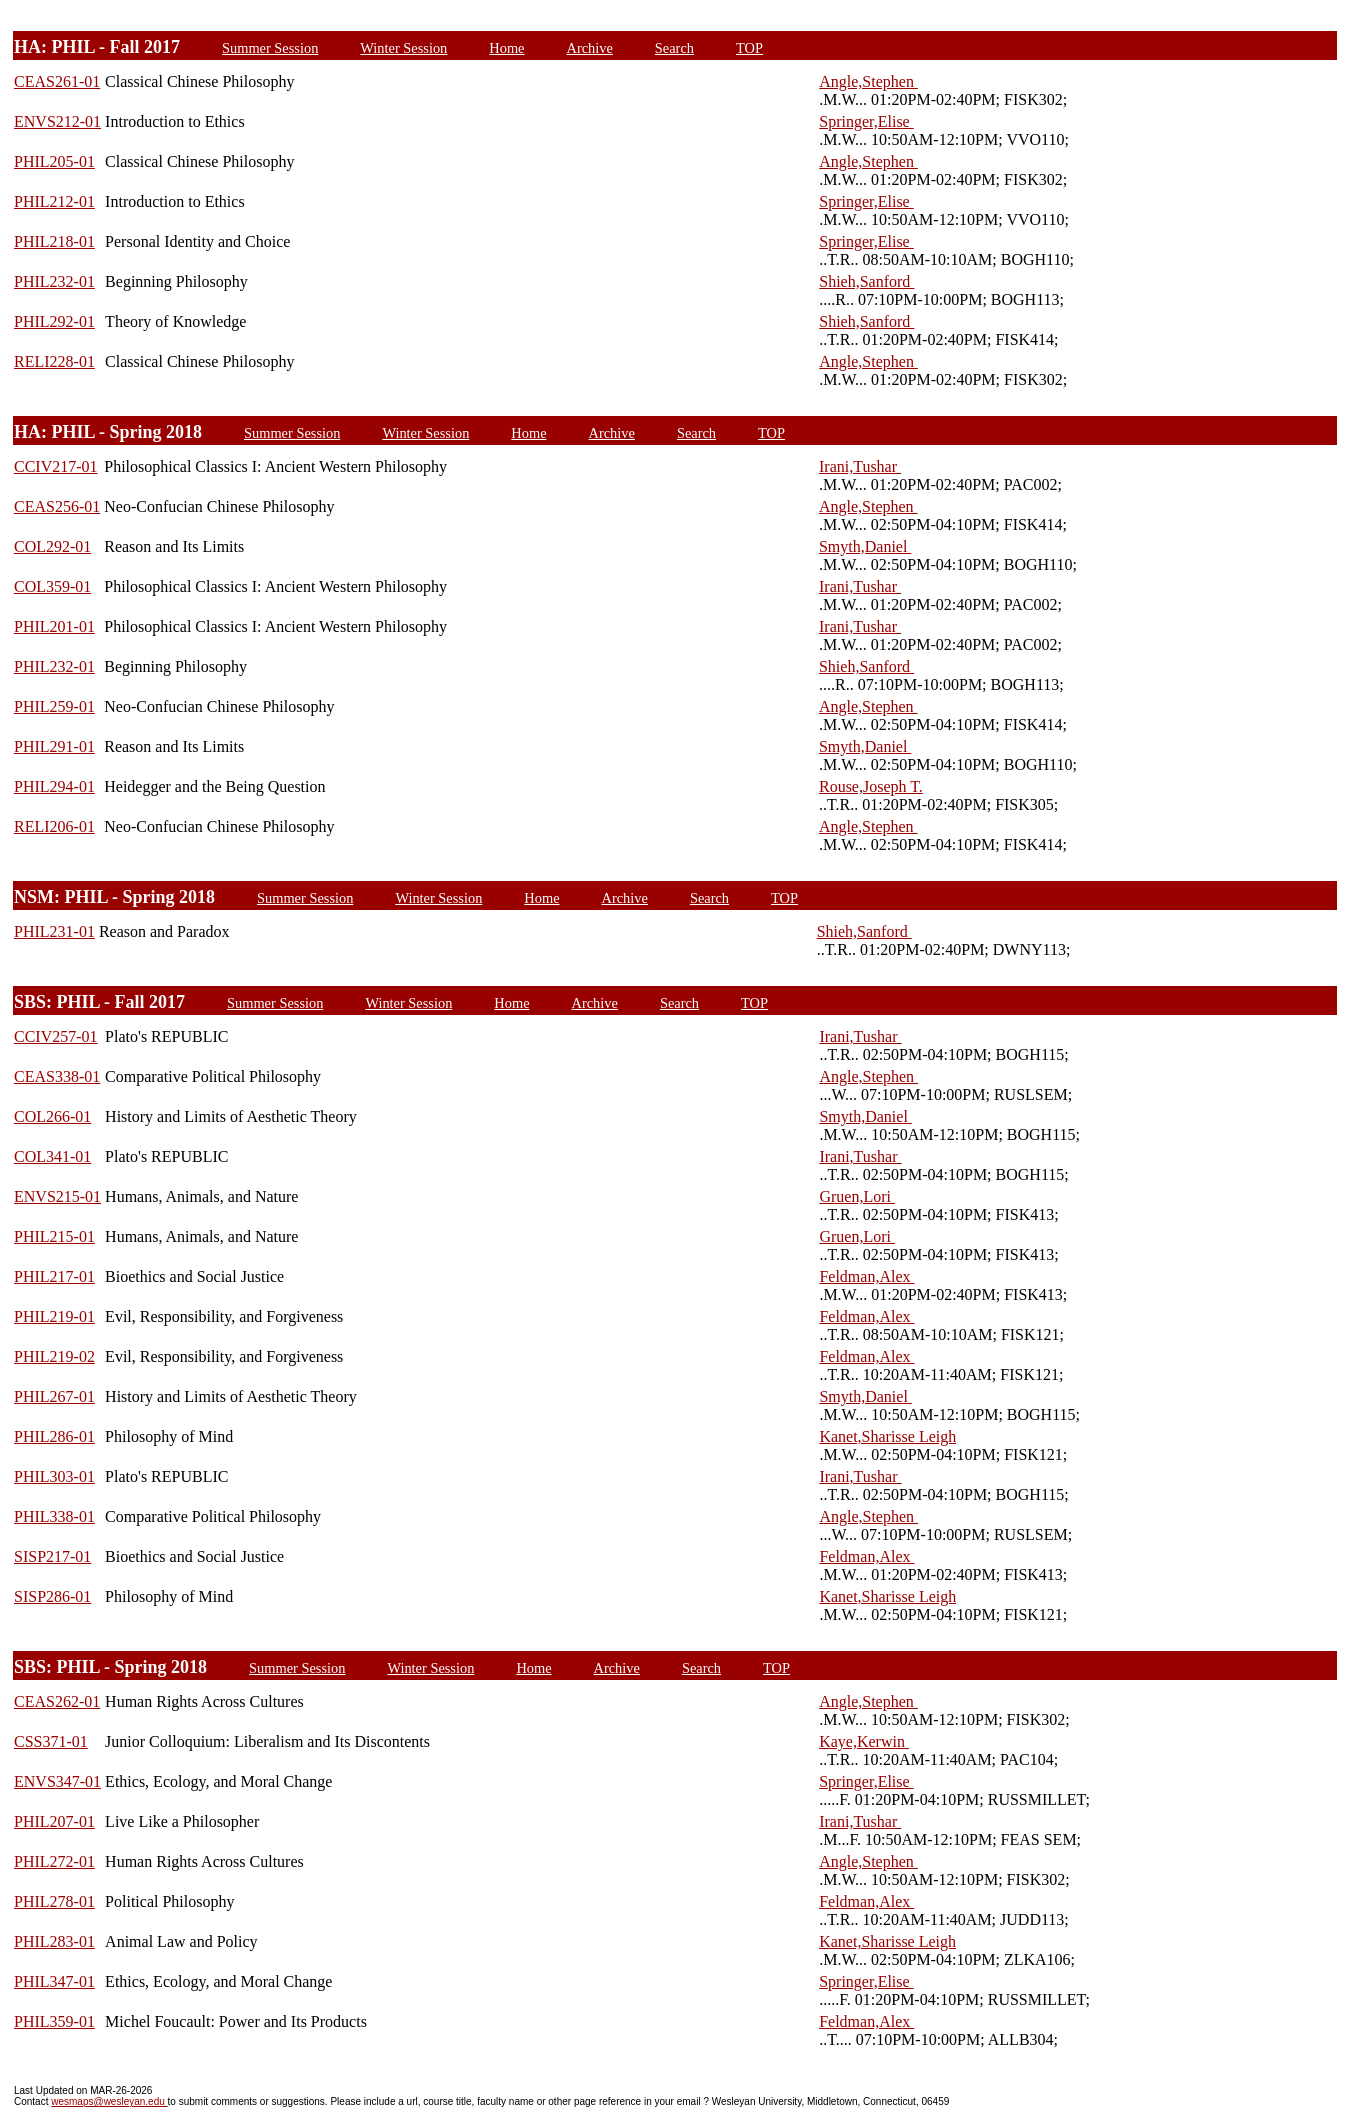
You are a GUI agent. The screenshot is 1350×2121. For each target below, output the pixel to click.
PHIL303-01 (54, 1476)
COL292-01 (52, 546)
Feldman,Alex (866, 1276)
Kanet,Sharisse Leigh (887, 1436)
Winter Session (403, 48)
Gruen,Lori (857, 1196)
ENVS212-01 (57, 121)
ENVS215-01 (57, 1196)
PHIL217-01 (54, 1276)
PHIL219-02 (54, 1356)
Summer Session (270, 48)
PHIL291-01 (54, 746)
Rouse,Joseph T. (871, 786)
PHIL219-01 (54, 1316)
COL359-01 (52, 586)
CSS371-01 (51, 1741)
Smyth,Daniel (865, 546)
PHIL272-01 (54, 1861)
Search (674, 48)
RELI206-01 (54, 826)
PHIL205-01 (54, 161)
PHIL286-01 (54, 1436)
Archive (589, 48)
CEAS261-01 (57, 81)
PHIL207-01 (54, 1821)
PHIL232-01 (54, 281)
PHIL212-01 (54, 201)
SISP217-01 (52, 1556)
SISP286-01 (52, 1596)
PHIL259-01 (54, 706)
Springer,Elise (866, 121)
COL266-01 (52, 1116)
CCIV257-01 (56, 1036)
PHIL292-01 (54, 321)
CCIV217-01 (56, 466)
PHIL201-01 (54, 626)
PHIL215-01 (54, 1236)
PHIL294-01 (54, 786)
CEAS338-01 (57, 1076)
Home (506, 48)
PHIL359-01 (54, 2021)
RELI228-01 (54, 361)
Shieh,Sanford (866, 281)
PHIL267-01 (54, 1396)
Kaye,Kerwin (864, 1741)
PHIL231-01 (54, 931)
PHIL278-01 (54, 1901)
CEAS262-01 (57, 1701)
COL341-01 (52, 1156)
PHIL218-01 (54, 241)
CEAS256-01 (57, 506)
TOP (749, 48)
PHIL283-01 (54, 1941)
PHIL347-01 (54, 1981)
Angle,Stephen (868, 81)
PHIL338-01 (54, 1516)
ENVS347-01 (57, 1781)
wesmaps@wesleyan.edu (109, 2101)
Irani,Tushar (860, 466)
